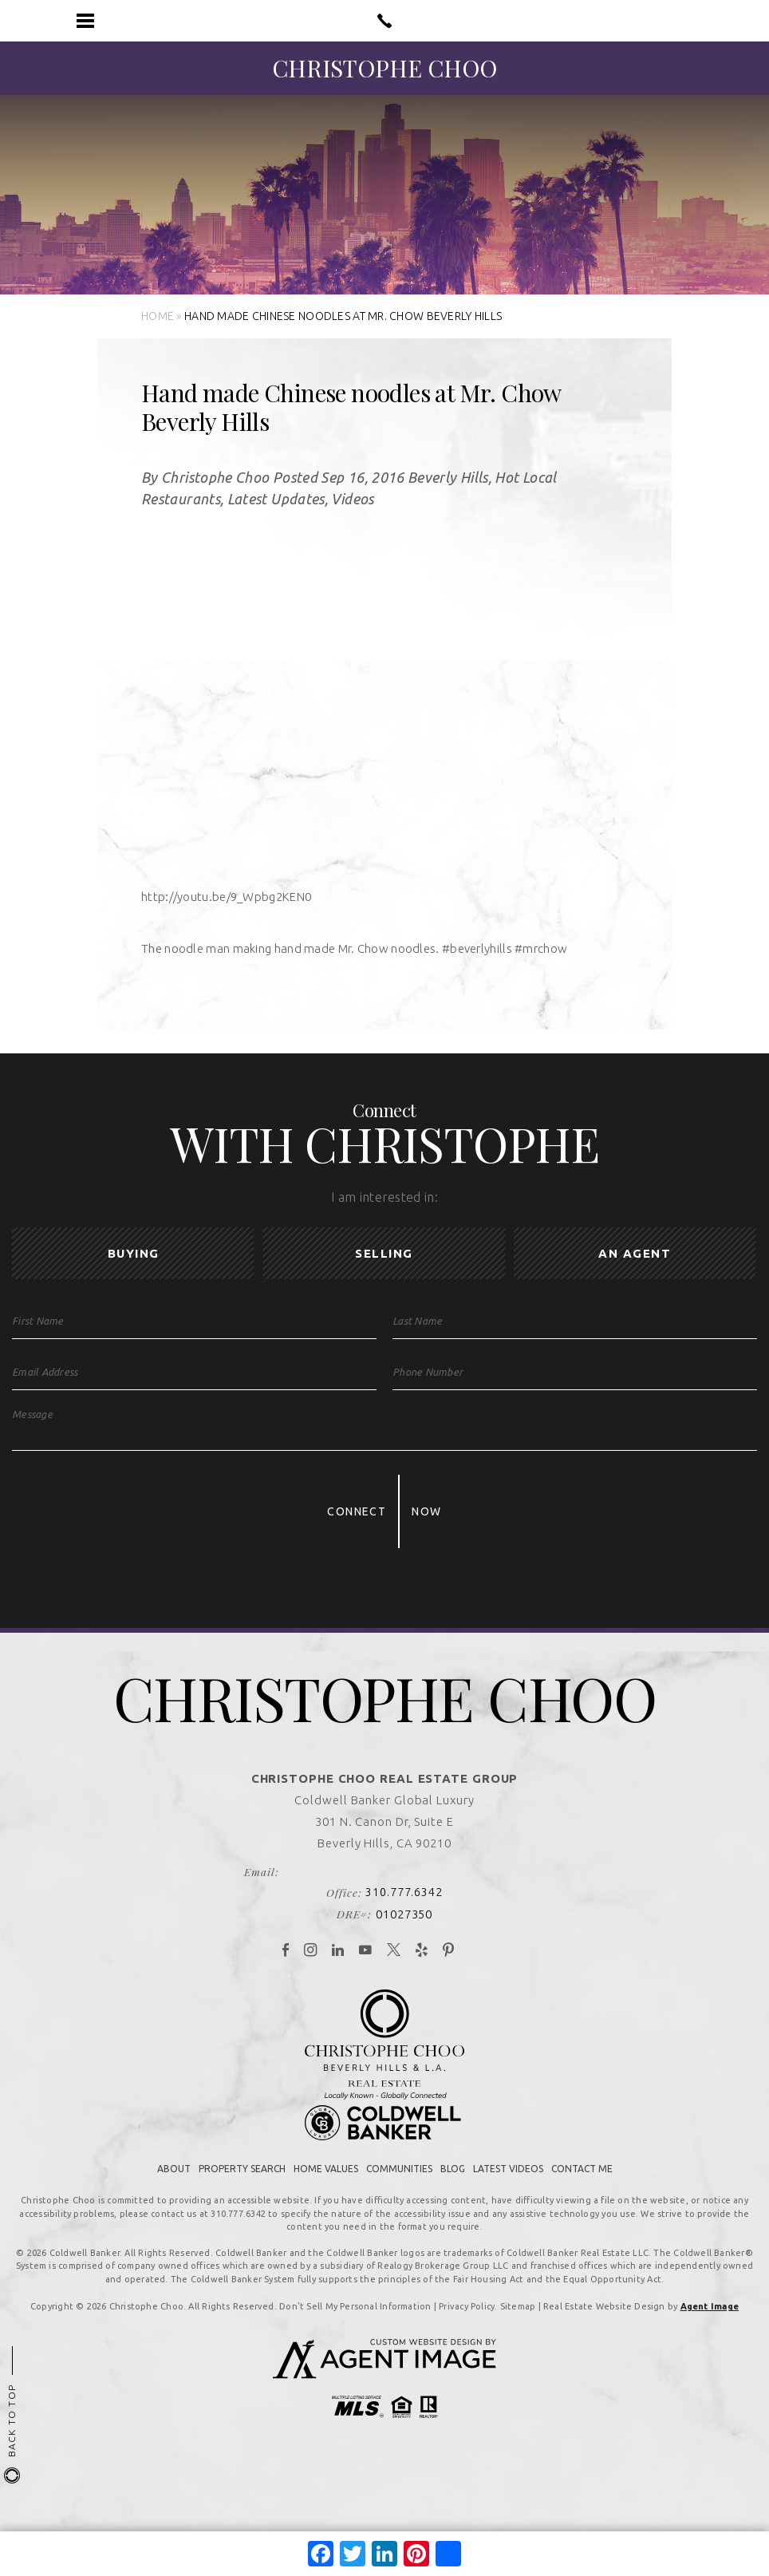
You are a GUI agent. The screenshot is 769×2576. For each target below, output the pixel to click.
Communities (399, 2202)
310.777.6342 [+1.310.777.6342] (404, 1925)
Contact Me (582, 2202)
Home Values (326, 2202)
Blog (452, 2202)
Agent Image (709, 2340)
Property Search (242, 2202)
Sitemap (518, 2340)
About (174, 2202)
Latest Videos (508, 2202)
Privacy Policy (467, 2340)
